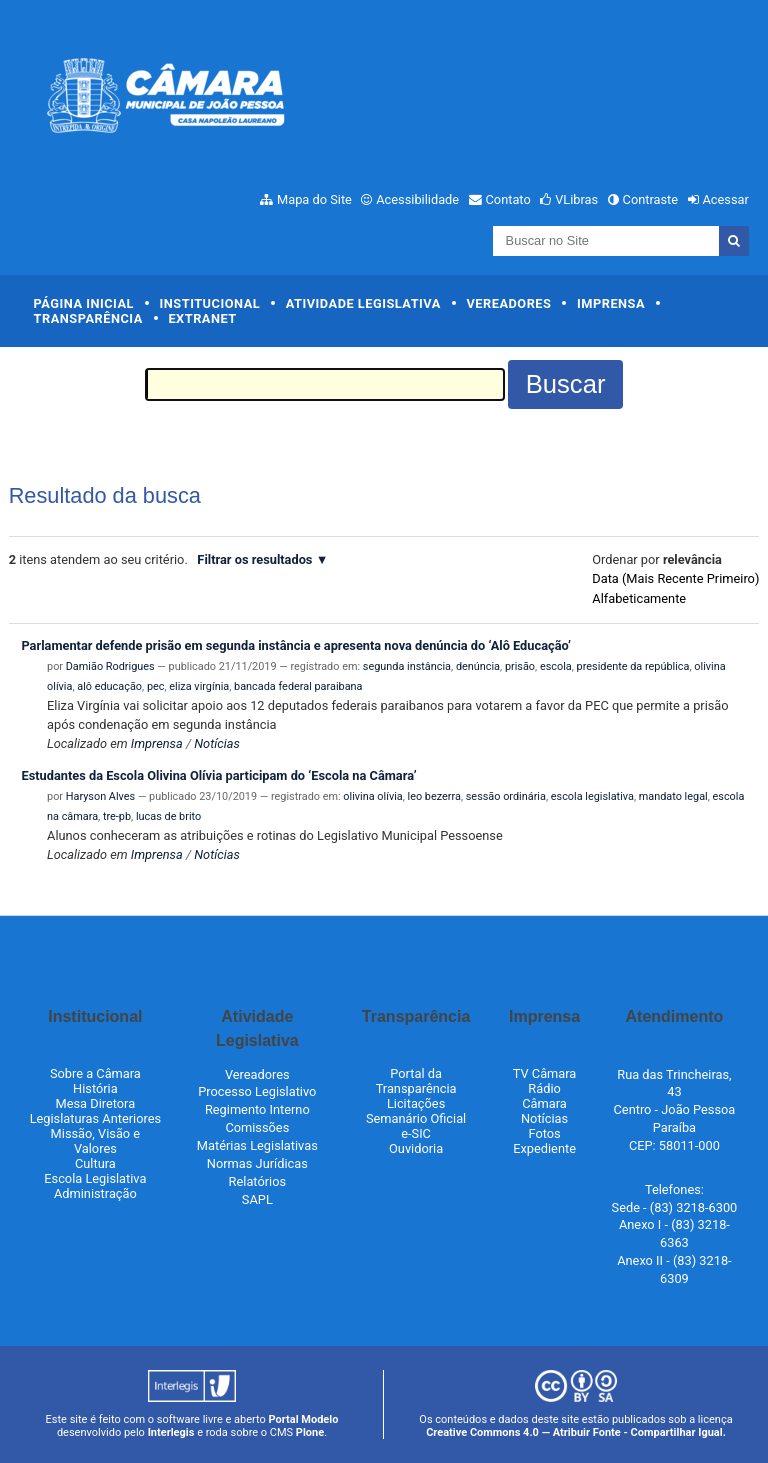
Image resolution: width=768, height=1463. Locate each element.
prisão (520, 666)
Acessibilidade (417, 199)
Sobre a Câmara (95, 1073)
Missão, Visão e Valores (96, 1141)
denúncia (478, 666)
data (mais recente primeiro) (675, 578)
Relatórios (257, 1181)
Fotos (544, 1133)
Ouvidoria (416, 1148)
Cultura (95, 1163)
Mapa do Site (314, 199)
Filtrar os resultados (254, 559)
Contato (508, 199)
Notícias (217, 743)
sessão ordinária (506, 796)
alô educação (109, 686)
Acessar (725, 199)
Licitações (416, 1103)
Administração (95, 1193)
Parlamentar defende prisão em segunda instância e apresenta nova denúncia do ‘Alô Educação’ (296, 645)
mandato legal (673, 796)
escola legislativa (592, 796)
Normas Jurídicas (257, 1163)
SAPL (257, 1199)
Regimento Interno (257, 1109)
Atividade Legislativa (363, 303)
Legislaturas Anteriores (95, 1118)
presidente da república (633, 666)
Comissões (257, 1127)
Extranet (202, 318)
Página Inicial (84, 303)
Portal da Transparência (416, 1081)
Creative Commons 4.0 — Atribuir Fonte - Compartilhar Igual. (576, 1432)
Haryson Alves (100, 796)
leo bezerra (434, 796)
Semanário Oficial (416, 1118)
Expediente (544, 1148)
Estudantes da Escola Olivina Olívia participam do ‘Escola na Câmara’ (218, 775)
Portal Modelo (304, 1419)
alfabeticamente (639, 598)
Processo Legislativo (257, 1091)
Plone (310, 1432)
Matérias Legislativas (257, 1145)
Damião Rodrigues (110, 666)
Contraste (651, 199)
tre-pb (117, 816)
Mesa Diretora (96, 1103)
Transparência (88, 318)
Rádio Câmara (544, 1096)
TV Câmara (545, 1073)
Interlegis (171, 1432)
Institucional (210, 303)
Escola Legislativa (95, 1178)
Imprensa (611, 303)
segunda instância (407, 666)
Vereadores (508, 303)
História (95, 1088)
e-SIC (416, 1133)
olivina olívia (372, 796)
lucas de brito (168, 816)
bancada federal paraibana (298, 686)
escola (556, 666)
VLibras (576, 199)
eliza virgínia (199, 686)
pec (156, 686)
